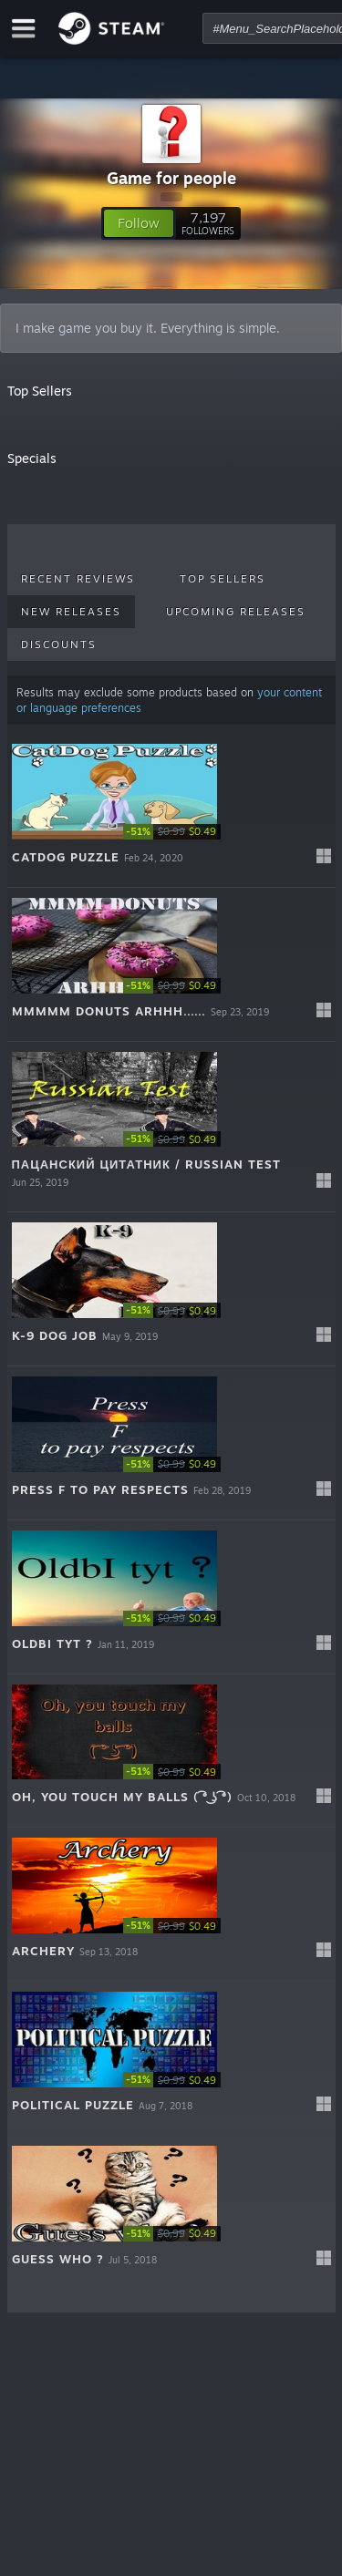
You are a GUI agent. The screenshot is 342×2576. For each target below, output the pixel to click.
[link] (178, 832)
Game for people (171, 178)
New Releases (71, 611)
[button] (138, 223)
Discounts (59, 644)
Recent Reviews (78, 578)
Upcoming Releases (236, 611)
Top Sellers (222, 578)
